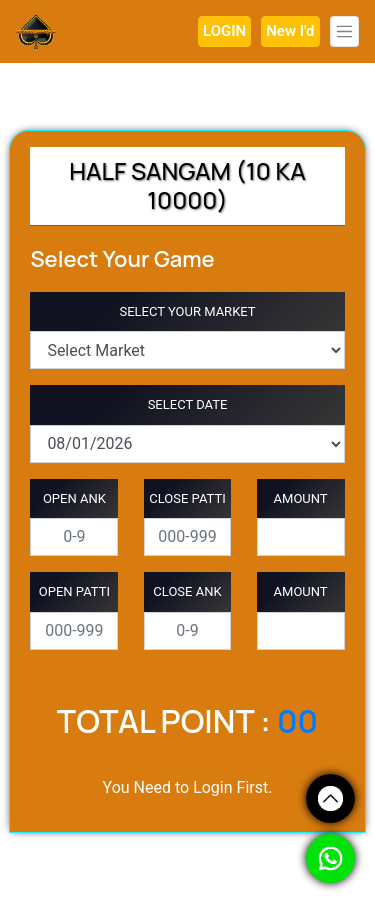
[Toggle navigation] (345, 31)
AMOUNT (301, 498)
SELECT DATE (188, 404)
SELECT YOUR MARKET (187, 311)
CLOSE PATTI (187, 498)
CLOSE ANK (187, 591)
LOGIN (224, 31)
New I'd (290, 31)
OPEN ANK (74, 498)
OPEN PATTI (74, 591)
